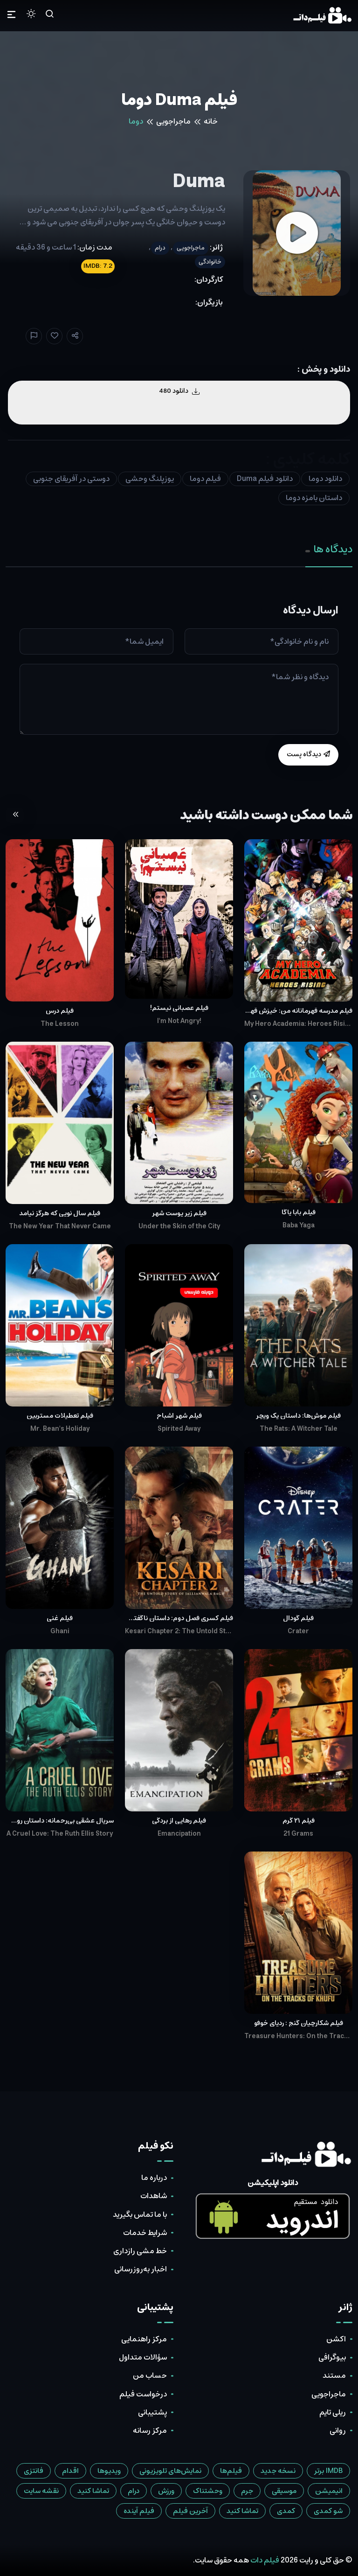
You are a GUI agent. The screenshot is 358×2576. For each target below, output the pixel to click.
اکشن (336, 2339)
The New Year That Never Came (60, 1226)
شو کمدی (328, 2511)
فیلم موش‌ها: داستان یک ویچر (298, 1416)
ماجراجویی (173, 121)
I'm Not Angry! (179, 1021)
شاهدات (153, 2195)
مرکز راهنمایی (144, 2339)
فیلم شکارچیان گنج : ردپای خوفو (298, 2023)
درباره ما (154, 2177)
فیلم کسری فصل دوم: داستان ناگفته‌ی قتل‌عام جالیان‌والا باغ (179, 1618)
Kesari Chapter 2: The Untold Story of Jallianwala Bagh (179, 1631)
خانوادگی (210, 262)
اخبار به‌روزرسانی (140, 2269)
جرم (247, 2491)
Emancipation (179, 1834)
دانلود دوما (325, 478)
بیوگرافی (332, 2357)
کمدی (286, 2511)
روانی (338, 2430)
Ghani (59, 1631)
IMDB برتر (328, 2471)
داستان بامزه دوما (314, 497)
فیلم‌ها (231, 2471)
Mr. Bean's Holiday (60, 1429)
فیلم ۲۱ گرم (298, 1820)
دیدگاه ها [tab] (328, 549)
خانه (211, 121)
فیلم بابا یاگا (299, 1212)
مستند (334, 2375)
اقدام (70, 2471)
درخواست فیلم (143, 2394)
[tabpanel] (179, 685)
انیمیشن (329, 2491)
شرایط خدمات (145, 2232)
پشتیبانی (152, 2412)
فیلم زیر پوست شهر (179, 1213)
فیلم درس (60, 1011)
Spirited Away (179, 1429)
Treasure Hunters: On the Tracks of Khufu (298, 2036)
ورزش (166, 2491)
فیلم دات (264, 2560)
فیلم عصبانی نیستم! (179, 1008)
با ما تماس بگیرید (140, 2214)
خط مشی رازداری (140, 2250)
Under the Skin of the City (179, 1226)
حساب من (150, 2375)
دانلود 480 (179, 391)
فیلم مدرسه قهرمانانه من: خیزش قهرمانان (298, 1011)
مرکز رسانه (150, 2430)
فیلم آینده (139, 2511)
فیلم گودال (298, 1618)
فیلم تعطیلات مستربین (60, 1416)
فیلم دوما (205, 478)
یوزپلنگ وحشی (149, 478)
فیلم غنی (60, 1618)
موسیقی (284, 2491)
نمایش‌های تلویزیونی (170, 2471)
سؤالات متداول (143, 2357)
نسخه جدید (278, 2471)
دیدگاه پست (308, 754)
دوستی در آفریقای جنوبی (71, 478)
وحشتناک (207, 2491)
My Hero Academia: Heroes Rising (298, 1024)
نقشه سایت (41, 2491)
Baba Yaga (298, 1225)
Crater (298, 1631)
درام (160, 248)
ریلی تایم (332, 2412)
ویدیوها (109, 2471)
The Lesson (60, 1024)
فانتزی (33, 2471)
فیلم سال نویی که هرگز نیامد (59, 1213)
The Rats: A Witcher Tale (298, 1429)
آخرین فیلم (190, 2511)
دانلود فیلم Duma (265, 478)
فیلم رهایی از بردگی (179, 1820)
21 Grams (298, 1834)
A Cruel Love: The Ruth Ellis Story (60, 1834)
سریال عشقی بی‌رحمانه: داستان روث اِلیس (60, 1820)
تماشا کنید (93, 2491)
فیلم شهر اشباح (179, 1416)
